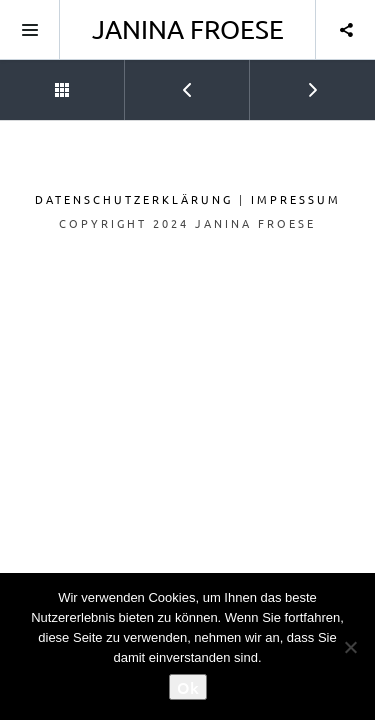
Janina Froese (188, 29)
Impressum (296, 199)
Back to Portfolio (35, 81)
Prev (160, 81)
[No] (350, 647)
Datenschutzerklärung (134, 199)
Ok (188, 687)
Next (285, 81)
